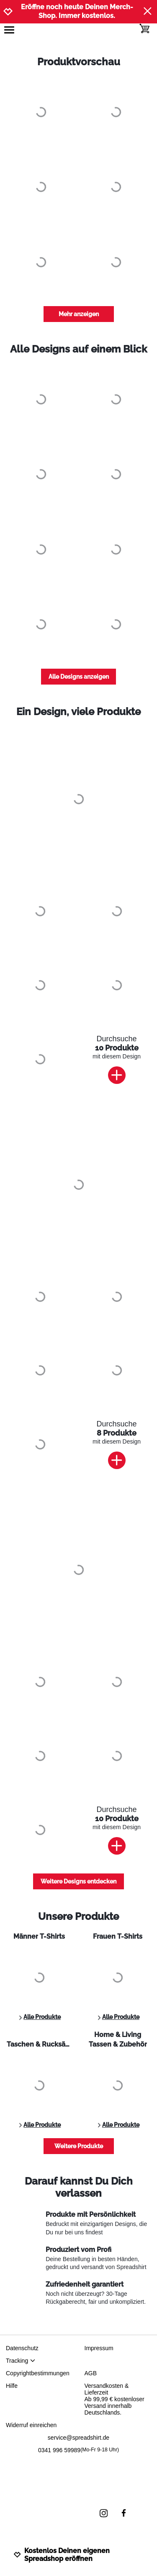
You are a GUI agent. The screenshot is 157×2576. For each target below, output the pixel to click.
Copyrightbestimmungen (37, 2373)
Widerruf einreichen (31, 2425)
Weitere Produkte (78, 2146)
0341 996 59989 (78, 2450)
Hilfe (12, 2385)
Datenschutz (22, 2348)
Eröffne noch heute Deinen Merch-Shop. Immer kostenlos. (77, 11)
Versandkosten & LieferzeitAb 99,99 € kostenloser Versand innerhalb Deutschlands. (114, 2399)
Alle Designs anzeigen (79, 676)
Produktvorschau (78, 62)
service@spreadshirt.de (78, 2437)
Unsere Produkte (78, 1916)
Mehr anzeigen (79, 314)
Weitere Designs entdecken (78, 1881)
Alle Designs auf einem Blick (78, 349)
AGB (91, 2373)
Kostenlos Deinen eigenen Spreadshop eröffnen (61, 2555)
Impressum (99, 2348)
